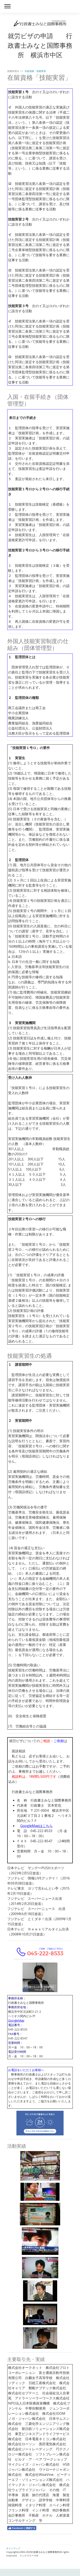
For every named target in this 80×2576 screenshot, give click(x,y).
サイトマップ (13, 2548)
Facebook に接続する (21, 2528)
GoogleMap (16, 2020)
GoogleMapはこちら (36, 1825)
